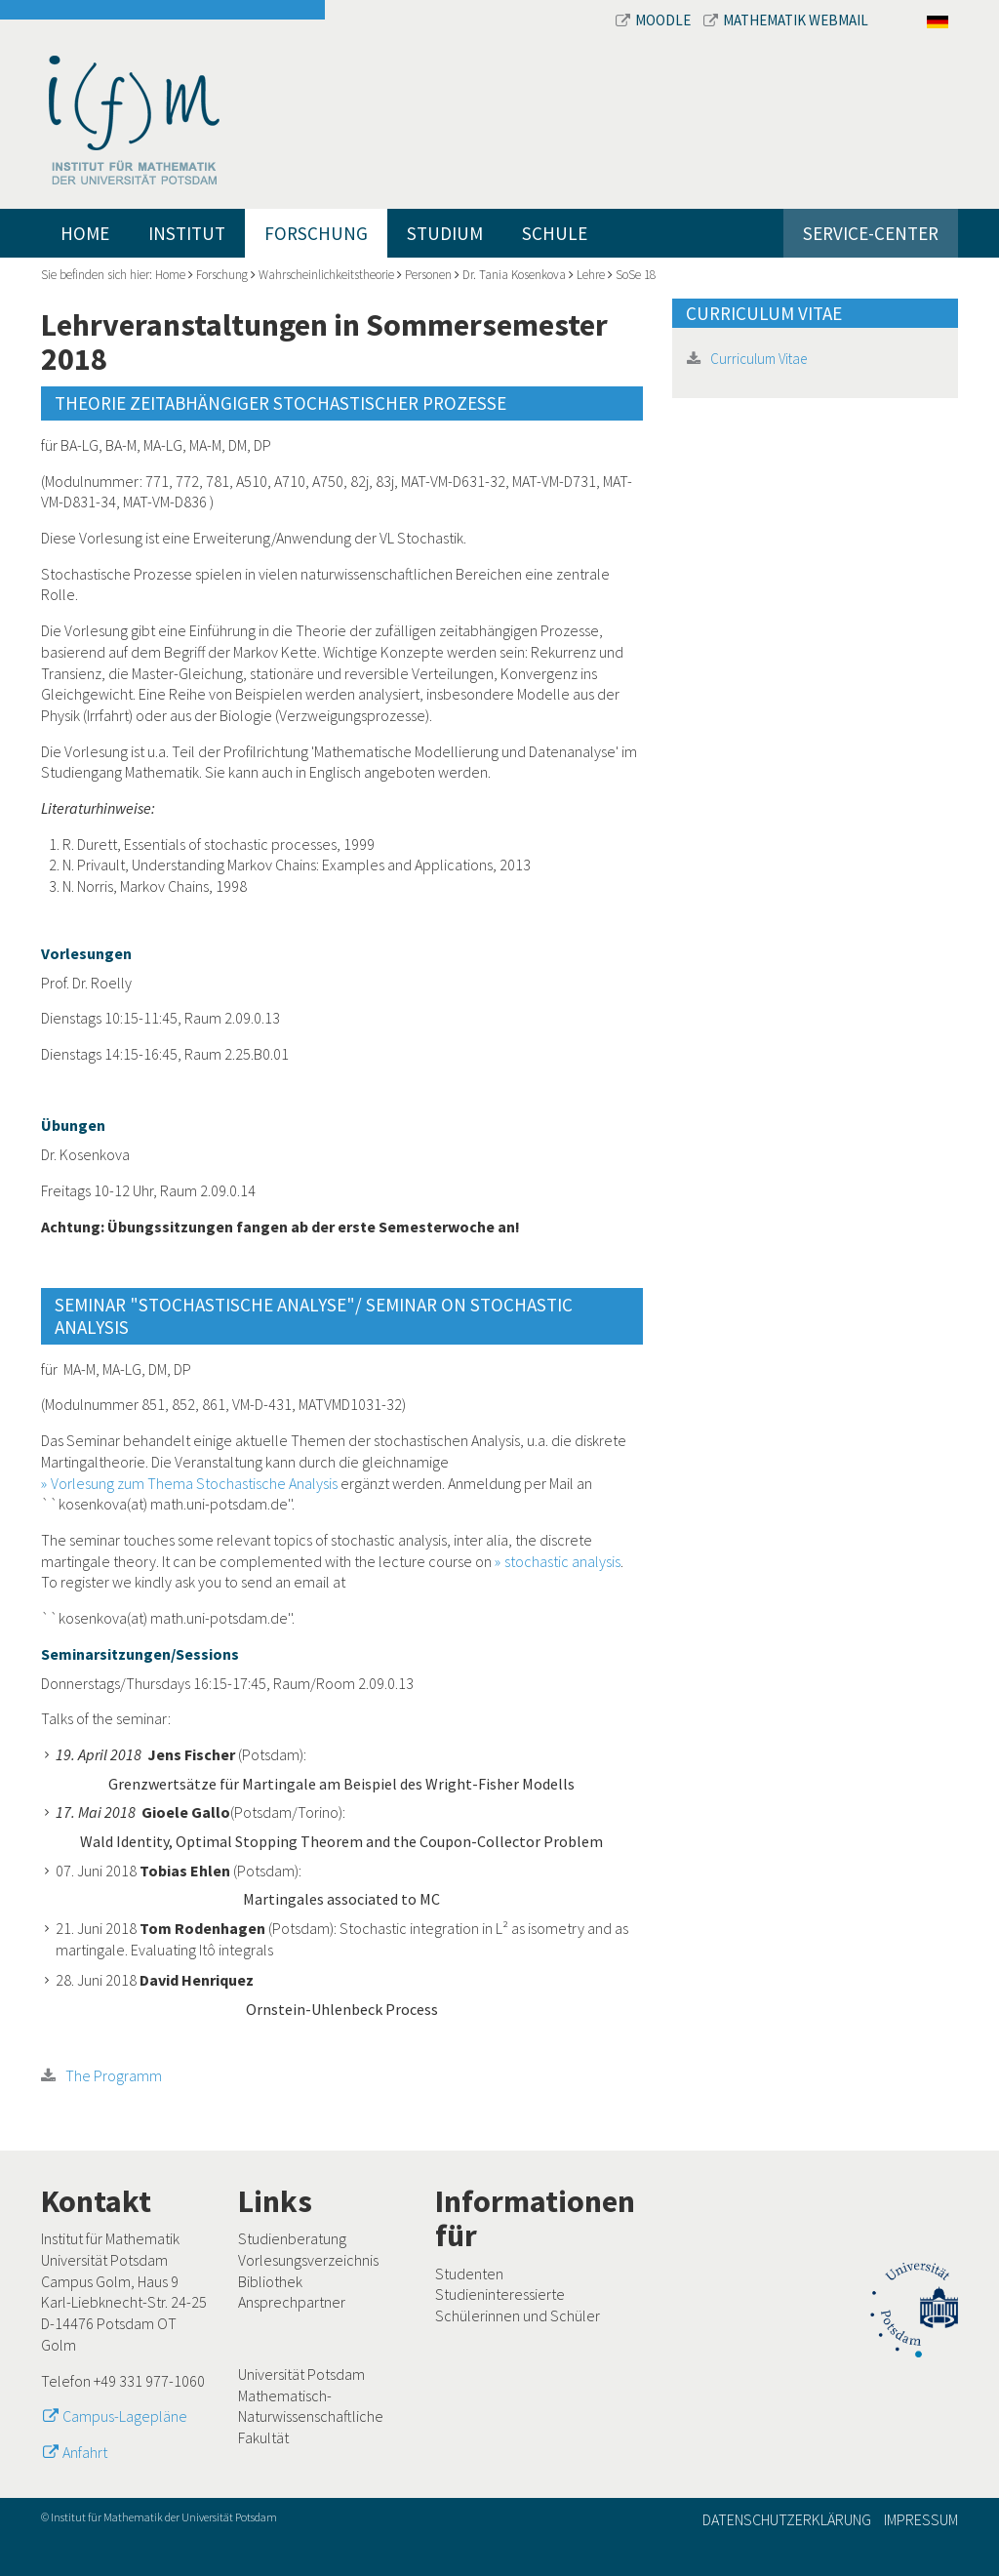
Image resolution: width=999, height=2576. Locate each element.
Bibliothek (270, 2281)
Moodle (655, 20)
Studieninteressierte (500, 2294)
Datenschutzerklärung (786, 2519)
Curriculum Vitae (758, 358)
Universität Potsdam (301, 2374)
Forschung (316, 233)
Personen (428, 274)
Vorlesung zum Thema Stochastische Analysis (194, 1483)
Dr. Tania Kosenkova (514, 274)
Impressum (921, 2519)
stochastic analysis (562, 1561)
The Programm (113, 2075)
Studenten (469, 2273)
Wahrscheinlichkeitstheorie (326, 274)
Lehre (591, 274)
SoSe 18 (636, 274)
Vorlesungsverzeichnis (308, 2260)
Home (84, 233)
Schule (554, 233)
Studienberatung (292, 2238)
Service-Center (871, 233)
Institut (186, 233)
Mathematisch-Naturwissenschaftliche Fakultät (310, 2416)
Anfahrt (84, 2452)
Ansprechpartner (291, 2302)
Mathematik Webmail (785, 20)
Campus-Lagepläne (124, 2416)
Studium (445, 233)
